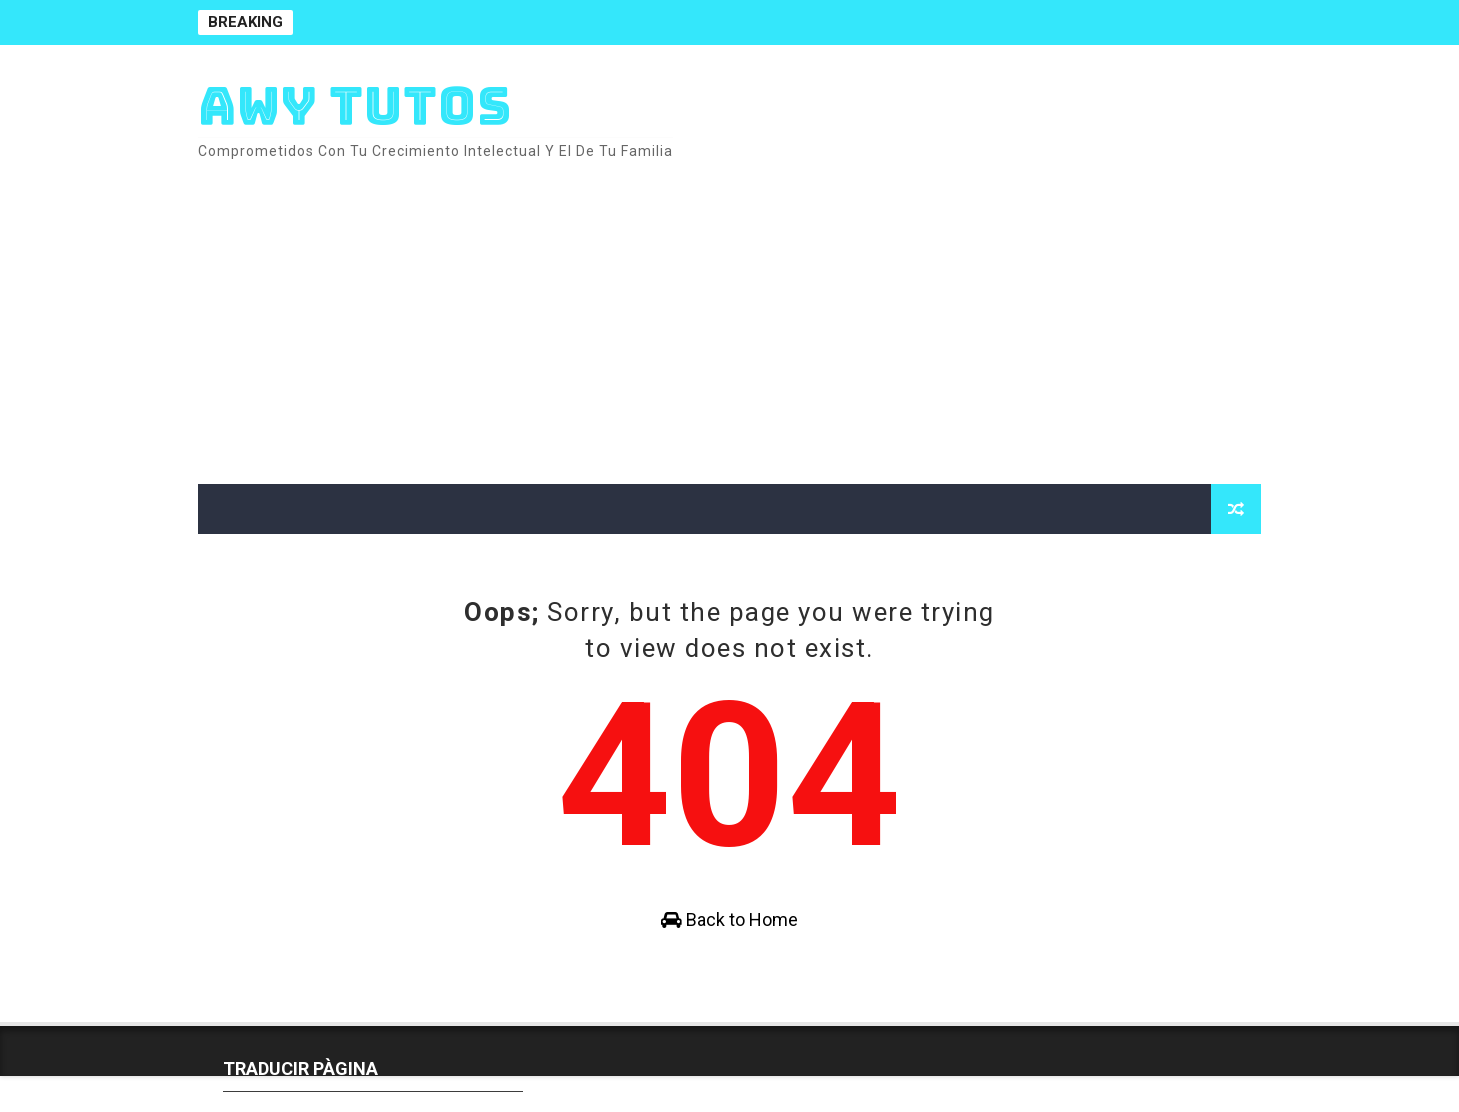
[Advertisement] (896, 314)
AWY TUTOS (355, 105)
